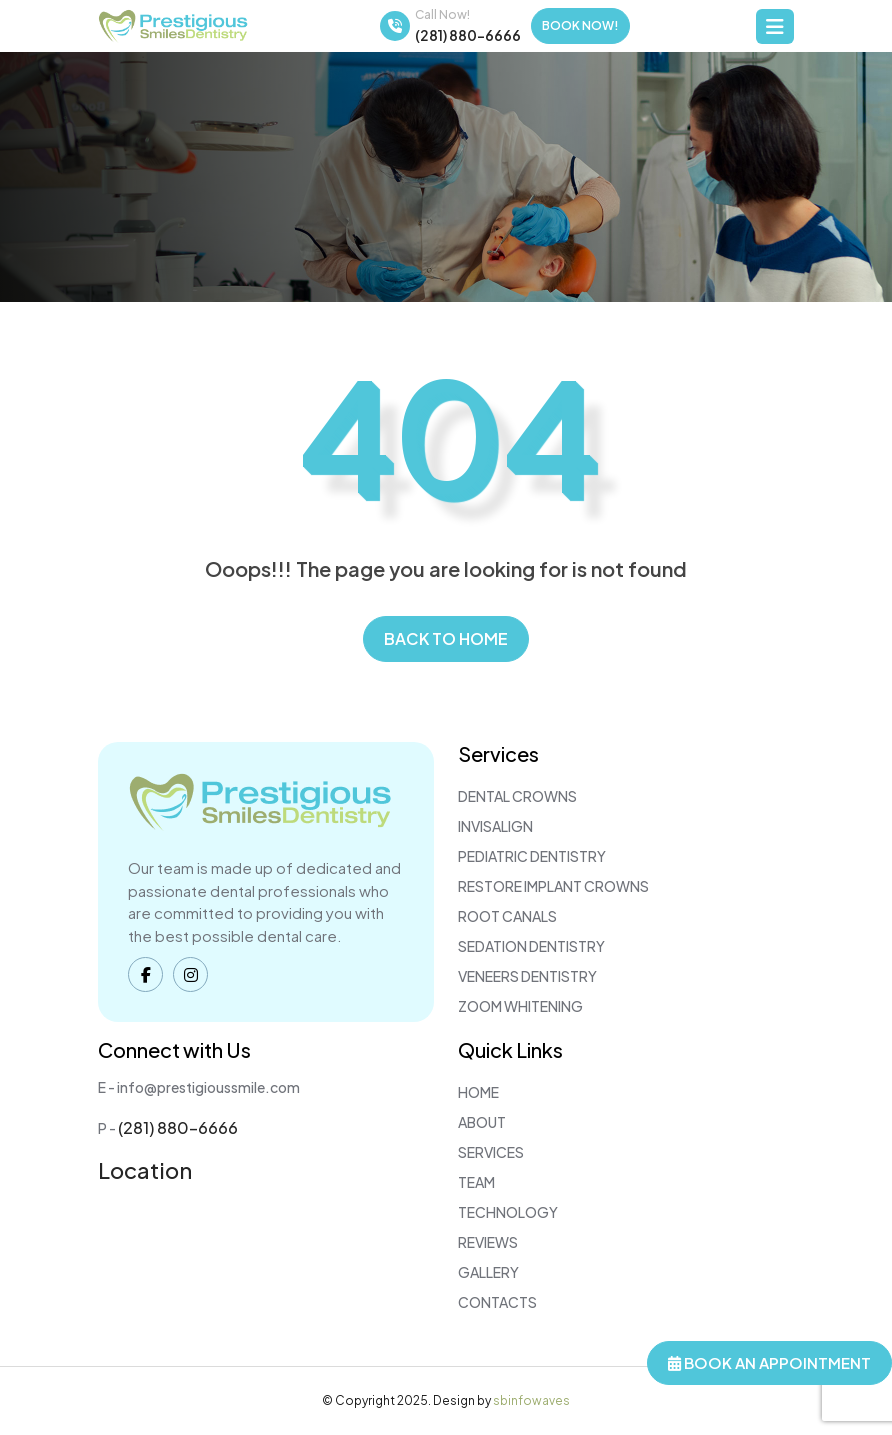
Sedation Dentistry (531, 946)
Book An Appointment (769, 1362)
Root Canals (507, 916)
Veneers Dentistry (527, 976)
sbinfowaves (531, 1400)
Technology (508, 1212)
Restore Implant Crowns (553, 886)
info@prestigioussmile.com (208, 1087)
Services (491, 1152)
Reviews (488, 1242)
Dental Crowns (517, 796)
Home (478, 1092)
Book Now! (580, 25)
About (482, 1122)
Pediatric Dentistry (532, 856)
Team (476, 1182)
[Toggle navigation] (775, 26)
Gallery (488, 1272)
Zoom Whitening (520, 1006)
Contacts (497, 1302)
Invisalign (495, 826)
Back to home (446, 638)
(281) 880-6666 (468, 35)
